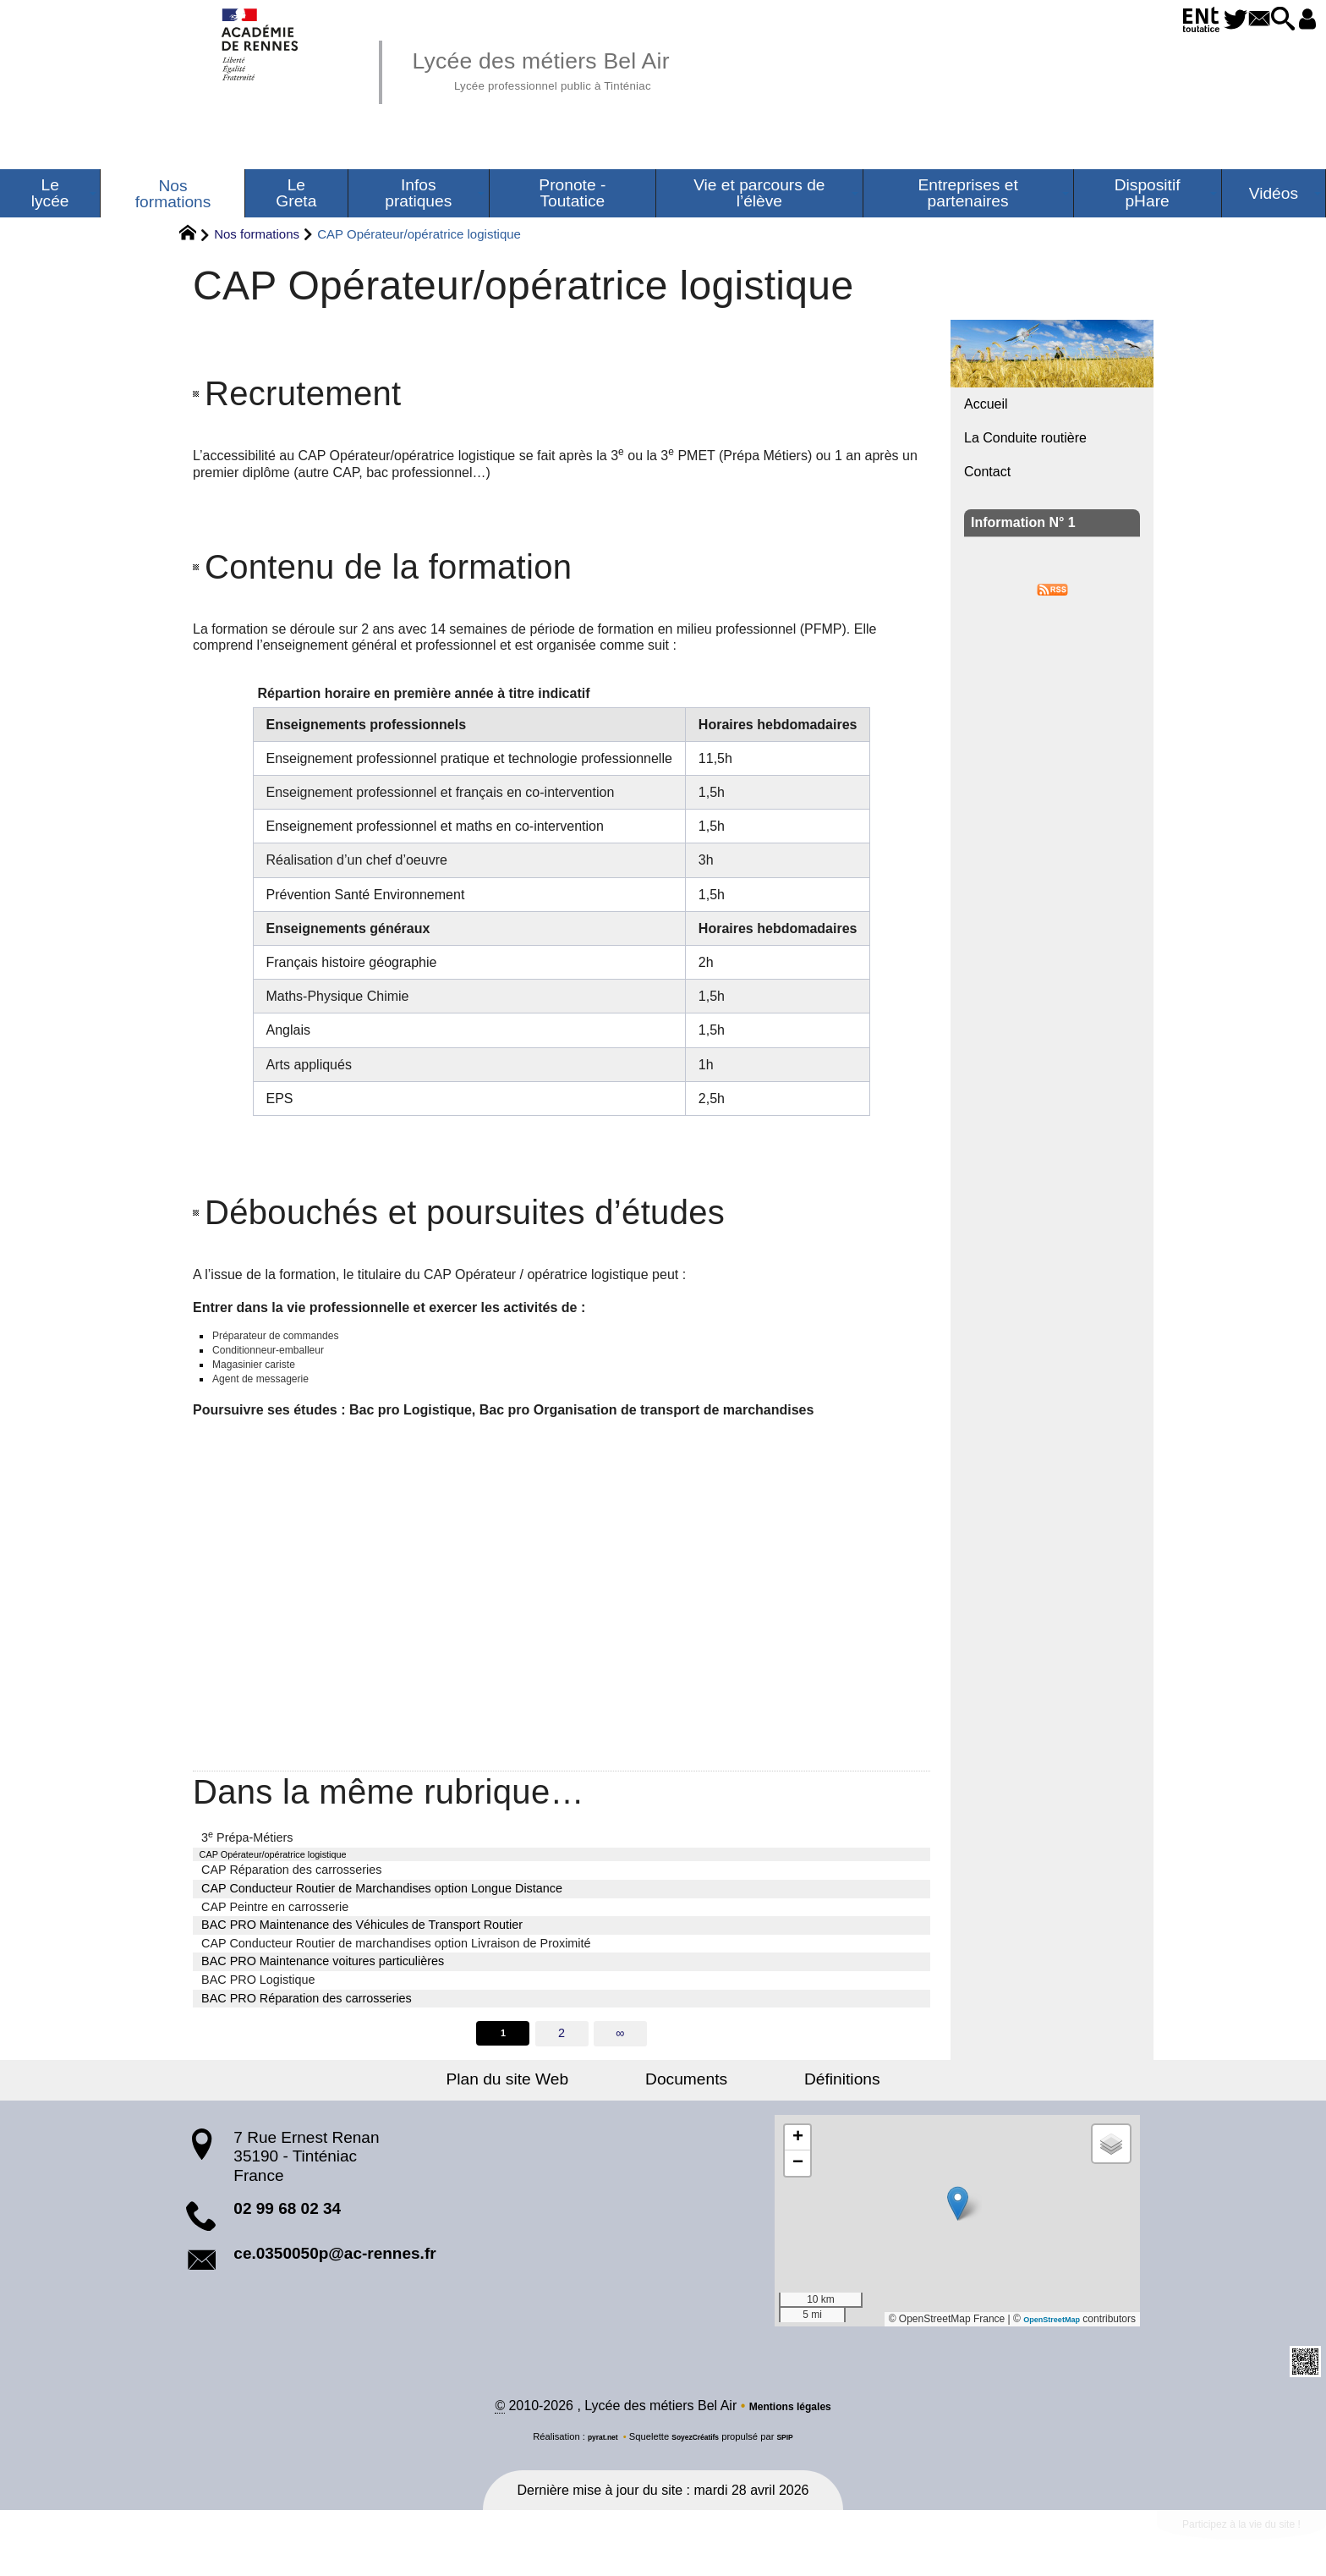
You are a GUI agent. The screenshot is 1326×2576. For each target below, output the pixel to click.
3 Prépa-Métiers (247, 1852)
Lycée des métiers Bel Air (582, 67)
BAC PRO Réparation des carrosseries (306, 2018)
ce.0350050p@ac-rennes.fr (334, 2277)
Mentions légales (790, 2432)
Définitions (802, 2103)
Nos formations (256, 234)
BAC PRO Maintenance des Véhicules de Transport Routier (362, 1945)
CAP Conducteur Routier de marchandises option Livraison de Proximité (395, 1963)
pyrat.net (592, 2463)
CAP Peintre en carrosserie (274, 1927)
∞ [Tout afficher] (621, 2055)
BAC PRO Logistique (258, 2000)
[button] (1263, 20)
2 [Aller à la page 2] (561, 2055)
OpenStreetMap (1042, 2342)
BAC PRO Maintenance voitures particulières (322, 1982)
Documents (686, 2103)
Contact (987, 471)
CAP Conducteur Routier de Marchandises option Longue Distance (381, 1908)
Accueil (986, 404)
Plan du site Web (547, 2103)
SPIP (797, 2463)
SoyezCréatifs (697, 2463)
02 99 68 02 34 (287, 2232)
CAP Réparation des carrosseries (291, 1891)
